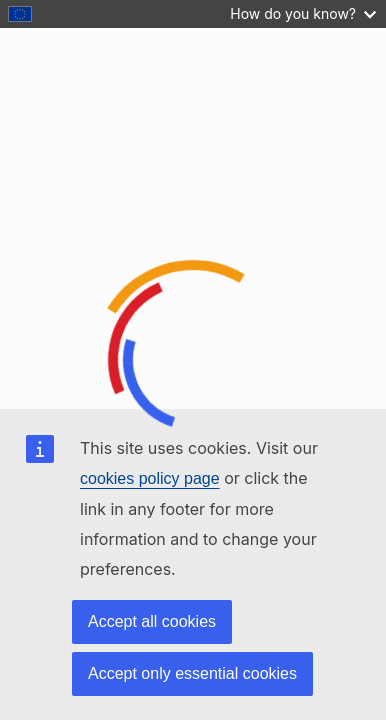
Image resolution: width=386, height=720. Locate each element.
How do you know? (303, 13)
